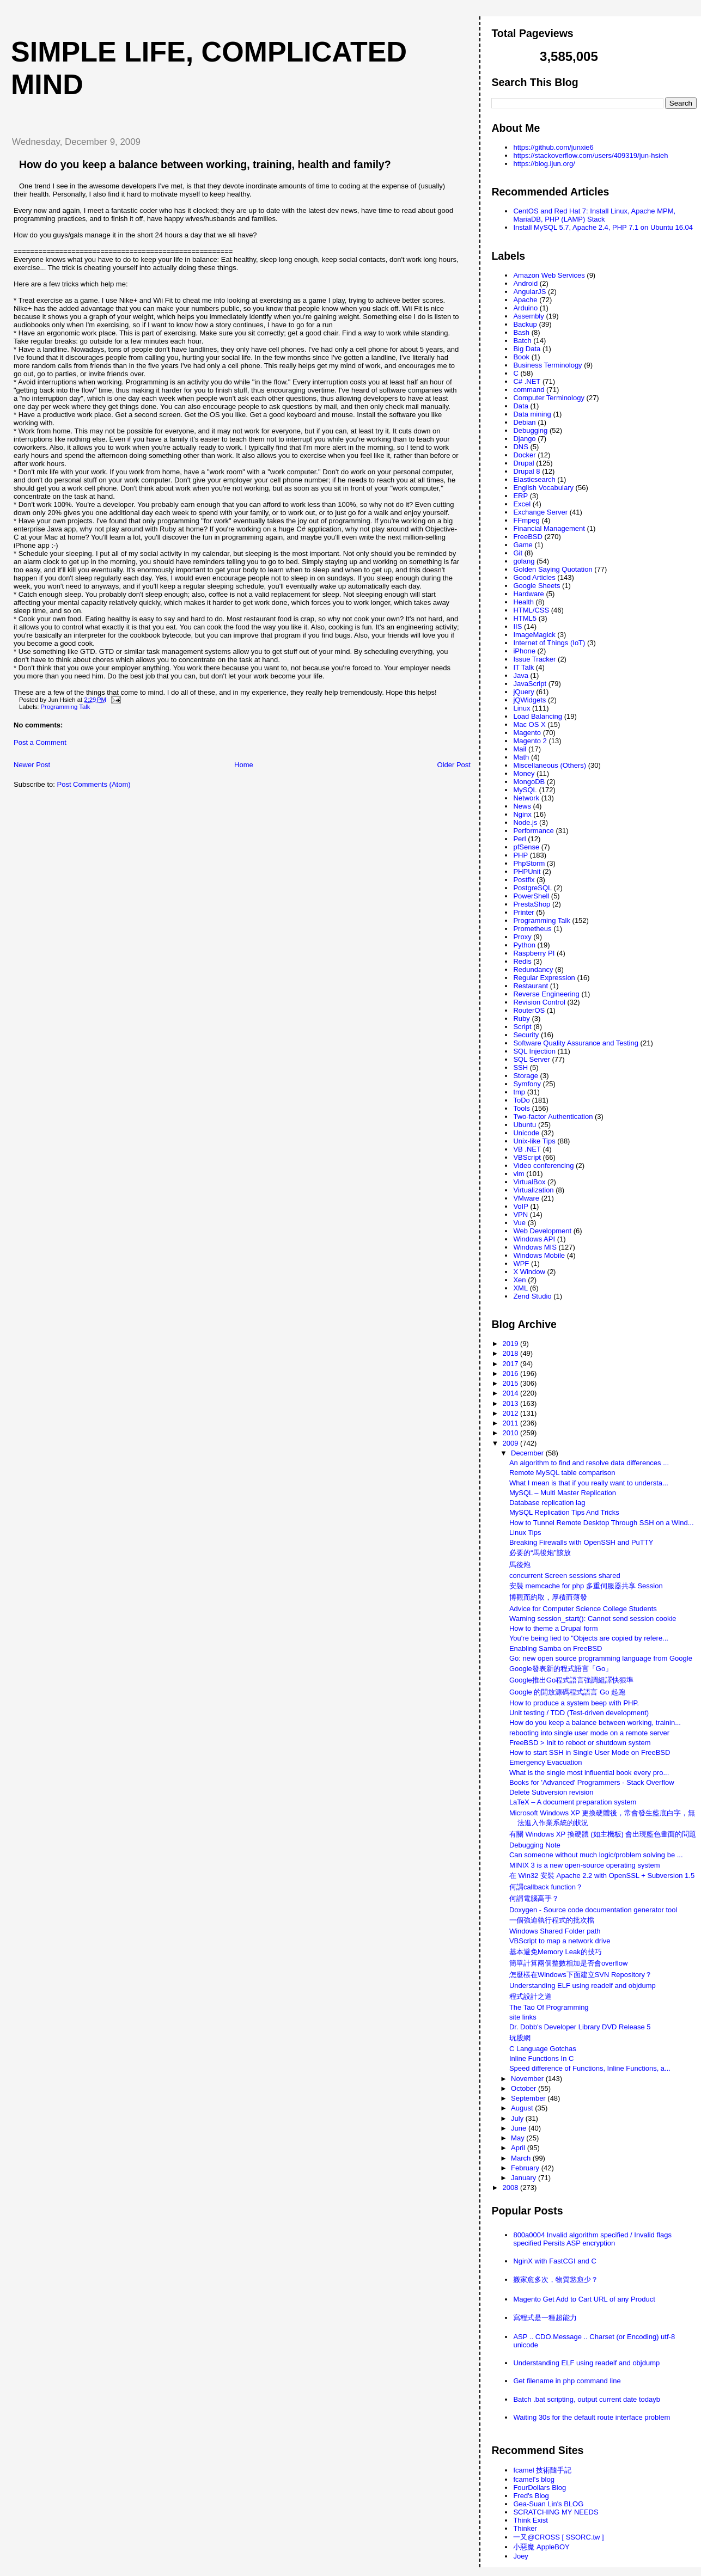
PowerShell (531, 896)
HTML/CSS (531, 610)
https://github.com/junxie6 (553, 147)
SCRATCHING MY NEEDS (555, 2512)
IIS (517, 626)
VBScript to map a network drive (560, 1941)
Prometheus (532, 929)
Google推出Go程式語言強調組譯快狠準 (571, 1680)
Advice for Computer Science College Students (583, 1609)
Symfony (527, 1084)
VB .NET (527, 1149)
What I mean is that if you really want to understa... (588, 1483)
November (528, 2079)
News (522, 806)
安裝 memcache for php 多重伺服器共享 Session (586, 1586)
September (529, 2098)
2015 (512, 1383)
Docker (524, 455)
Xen (519, 1280)
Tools (521, 1108)
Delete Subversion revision (551, 1792)
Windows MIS (534, 1247)
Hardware (528, 594)
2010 (512, 1433)
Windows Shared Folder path (555, 1931)
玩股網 (520, 2038)
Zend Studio (532, 1296)
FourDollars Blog (539, 2487)
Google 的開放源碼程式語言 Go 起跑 (567, 1692)
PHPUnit (526, 871)
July (518, 2118)
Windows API (534, 1239)
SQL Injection (534, 1051)
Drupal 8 (526, 471)
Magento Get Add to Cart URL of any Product (584, 2299)
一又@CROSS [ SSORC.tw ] (558, 2537)
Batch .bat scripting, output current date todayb (586, 2399)
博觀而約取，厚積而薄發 (548, 1597)
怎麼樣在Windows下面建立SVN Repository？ (580, 1975)
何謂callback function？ (546, 1887)
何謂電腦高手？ (534, 1898)
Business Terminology (547, 365)
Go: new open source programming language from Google (600, 1658)
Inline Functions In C (541, 2058)
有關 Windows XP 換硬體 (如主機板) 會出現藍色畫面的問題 (603, 1834)
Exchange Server (540, 512)
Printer (523, 912)
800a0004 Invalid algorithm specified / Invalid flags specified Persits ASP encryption (592, 2239)
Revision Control (539, 1002)
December (528, 1453)
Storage (525, 1076)
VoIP (520, 1206)
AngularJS (529, 291)
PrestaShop (531, 904)
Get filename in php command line (566, 2381)
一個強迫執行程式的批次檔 (551, 1920)
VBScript (527, 1157)
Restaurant (530, 986)
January (524, 2178)
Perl (519, 839)
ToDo (521, 1100)
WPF (521, 1263)
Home (243, 765)
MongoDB (529, 782)
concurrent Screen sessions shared (564, 1575)
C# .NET (526, 381)
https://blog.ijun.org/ (544, 164)
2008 (512, 2187)
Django (524, 439)
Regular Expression (544, 978)
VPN (520, 1214)
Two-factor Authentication (553, 1116)
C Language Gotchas (542, 2049)
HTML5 (525, 618)
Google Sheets (536, 586)
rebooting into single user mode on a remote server (589, 1733)
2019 (512, 1343)
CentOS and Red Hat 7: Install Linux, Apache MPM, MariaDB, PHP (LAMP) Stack (594, 215)
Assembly (528, 316)
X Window (529, 1272)
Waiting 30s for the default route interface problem (591, 2417)
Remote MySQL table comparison (562, 1472)
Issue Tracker (534, 659)
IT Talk (523, 667)
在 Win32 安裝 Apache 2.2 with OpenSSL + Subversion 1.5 (601, 1875)
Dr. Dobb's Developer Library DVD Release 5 (580, 2027)
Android (525, 283)
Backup (525, 324)
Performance (533, 831)
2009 (512, 1443)
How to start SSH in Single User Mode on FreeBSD (589, 1752)
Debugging (530, 430)
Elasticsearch (534, 479)
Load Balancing (537, 716)
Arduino (525, 308)
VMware (526, 1198)
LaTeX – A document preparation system (572, 1802)
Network (526, 798)
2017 (512, 1364)
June (519, 2128)
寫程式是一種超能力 (545, 2318)
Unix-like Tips (534, 1141)
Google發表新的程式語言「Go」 (560, 1669)
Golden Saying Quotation (552, 569)
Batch (522, 340)
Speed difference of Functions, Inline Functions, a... (589, 2068)
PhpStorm (529, 863)
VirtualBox (529, 1182)
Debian (524, 422)
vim (518, 1174)
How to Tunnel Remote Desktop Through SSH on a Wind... (601, 1523)
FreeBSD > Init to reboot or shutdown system (580, 1743)
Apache (525, 300)
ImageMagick (534, 635)
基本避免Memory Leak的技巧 (555, 1952)
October (524, 2088)
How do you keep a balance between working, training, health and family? (205, 164)
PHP (520, 855)
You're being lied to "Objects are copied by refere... (588, 1638)
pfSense (526, 847)
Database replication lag (547, 1502)
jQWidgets (529, 700)
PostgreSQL (532, 888)
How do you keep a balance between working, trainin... (595, 1722)
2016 (512, 1373)
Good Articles (534, 577)
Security (526, 1035)
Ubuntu (524, 1125)
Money (523, 773)
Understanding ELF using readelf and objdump (582, 1985)
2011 (512, 1423)
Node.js (525, 822)
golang (523, 561)
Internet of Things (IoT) (549, 643)
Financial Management (549, 528)
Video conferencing (543, 1165)
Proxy (522, 937)
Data (520, 406)
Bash (521, 332)
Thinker (525, 2528)
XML (520, 1288)
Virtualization (533, 1190)
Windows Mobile (539, 1255)
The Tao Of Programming (549, 2007)
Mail (519, 749)
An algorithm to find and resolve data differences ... (589, 1463)
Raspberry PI (533, 953)
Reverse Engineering (546, 994)
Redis (522, 961)
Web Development (542, 1231)
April (519, 2148)
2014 (512, 1393)
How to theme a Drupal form (553, 1628)
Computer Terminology (548, 398)
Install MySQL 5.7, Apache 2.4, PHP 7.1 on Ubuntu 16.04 (603, 227)
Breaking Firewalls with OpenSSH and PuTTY (581, 1542)
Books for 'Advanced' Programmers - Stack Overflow (591, 1782)
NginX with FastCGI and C (554, 2261)
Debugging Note (534, 1845)
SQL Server (531, 1059)
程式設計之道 (530, 1996)
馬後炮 (520, 1565)
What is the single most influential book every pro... (589, 1773)
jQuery (523, 692)
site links (523, 2017)
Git (517, 553)
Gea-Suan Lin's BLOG (548, 2504)
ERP (520, 496)
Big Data (526, 349)
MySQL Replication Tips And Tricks (564, 1512)
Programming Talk (65, 706)
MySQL (525, 790)
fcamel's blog (533, 2479)
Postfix (523, 880)
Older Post (454, 765)
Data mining (532, 414)
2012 (512, 1413)
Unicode (526, 1133)
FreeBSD (527, 537)
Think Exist (530, 2520)
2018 (512, 1353)
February (526, 2168)
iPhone (524, 651)
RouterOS (529, 1010)
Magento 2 (529, 741)
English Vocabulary (543, 488)
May (518, 2138)
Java (520, 675)
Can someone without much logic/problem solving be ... (596, 1855)
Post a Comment (40, 742)
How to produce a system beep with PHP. (574, 1703)
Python (524, 945)
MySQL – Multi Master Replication (562, 1493)
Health (523, 602)
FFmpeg (526, 520)
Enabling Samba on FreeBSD (555, 1648)
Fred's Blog (530, 2496)
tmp (519, 1092)
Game (522, 545)
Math (521, 757)
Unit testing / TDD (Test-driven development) (579, 1713)
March (522, 2158)
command (528, 390)
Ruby (521, 1018)
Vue (519, 1223)
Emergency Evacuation (545, 1762)
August (523, 2108)
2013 (512, 1403)
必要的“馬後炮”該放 (540, 1553)
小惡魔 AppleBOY (541, 2547)
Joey (520, 2556)
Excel (522, 504)
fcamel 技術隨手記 (542, 2470)
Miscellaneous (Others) (549, 765)
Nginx (522, 814)
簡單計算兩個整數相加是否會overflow (568, 1963)
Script (522, 1027)
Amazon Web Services (548, 275)
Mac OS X (529, 724)
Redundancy (533, 969)
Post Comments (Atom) (94, 784)
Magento (527, 733)
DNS (520, 447)
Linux (521, 708)
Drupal (523, 463)
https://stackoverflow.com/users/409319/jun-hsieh (590, 155)
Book (521, 357)
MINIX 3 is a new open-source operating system (584, 1865)
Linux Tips (525, 1532)
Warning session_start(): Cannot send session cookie (592, 1618)
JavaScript (529, 684)
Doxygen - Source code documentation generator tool (593, 1910)
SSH (520, 1067)
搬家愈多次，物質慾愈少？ (555, 2279)
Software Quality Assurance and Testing (575, 1043)
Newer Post (32, 765)
